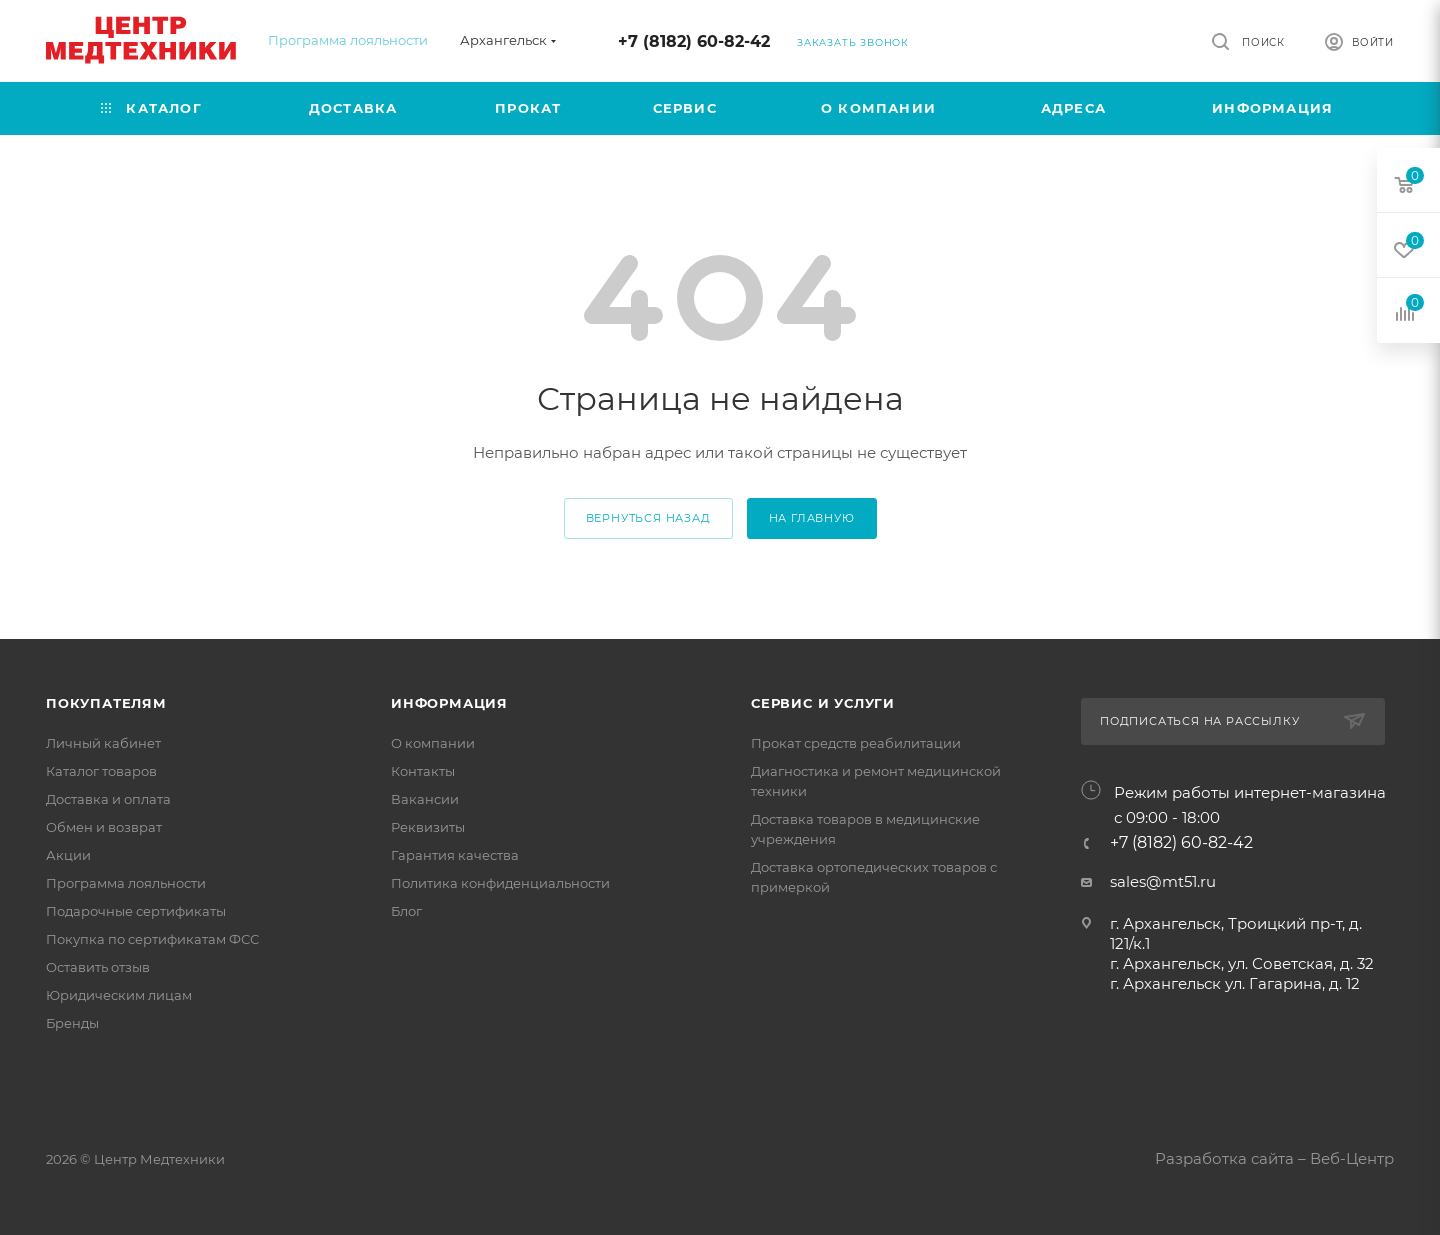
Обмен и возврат (104, 827)
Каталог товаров (101, 771)
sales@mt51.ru (1163, 881)
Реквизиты (428, 827)
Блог (406, 911)
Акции (68, 855)
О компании (433, 743)
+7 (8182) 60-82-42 (694, 41)
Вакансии (425, 799)
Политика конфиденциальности (500, 883)
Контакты (423, 771)
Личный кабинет (103, 743)
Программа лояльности (348, 40)
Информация (449, 703)
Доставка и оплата (108, 799)
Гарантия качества (455, 855)
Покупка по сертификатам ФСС (152, 939)
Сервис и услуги (823, 703)
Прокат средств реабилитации (856, 743)
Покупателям (106, 703)
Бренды (72, 1023)
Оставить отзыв (98, 967)
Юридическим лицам (119, 995)
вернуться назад (648, 518)
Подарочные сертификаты (136, 911)
